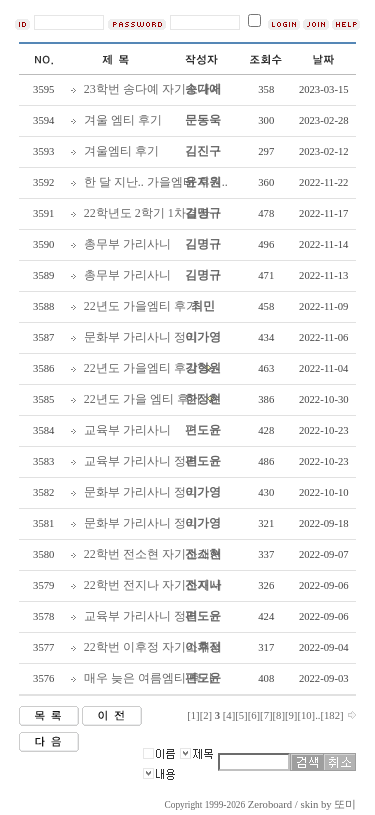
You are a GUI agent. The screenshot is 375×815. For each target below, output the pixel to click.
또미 (345, 804)
